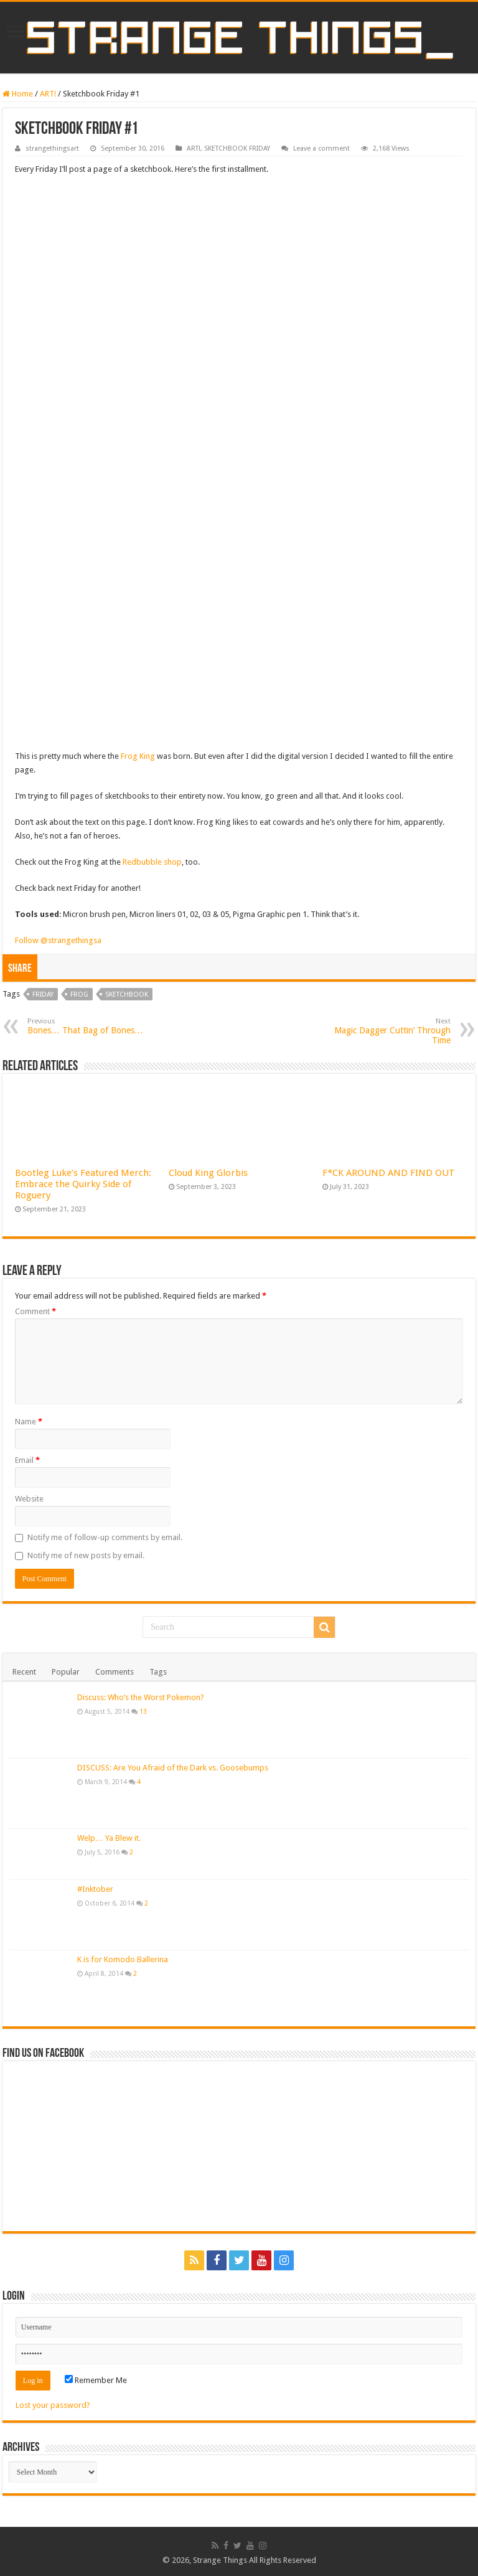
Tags (158, 1671)
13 (143, 1711)
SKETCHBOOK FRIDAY (237, 148)
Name (28, 1421)
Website (29, 1498)
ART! (48, 93)
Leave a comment (321, 148)
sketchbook (126, 994)
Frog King (138, 756)
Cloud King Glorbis (208, 1172)
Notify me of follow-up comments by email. (104, 1537)
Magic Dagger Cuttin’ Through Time (387, 1031)
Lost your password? (53, 2405)
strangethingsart (52, 148)
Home (17, 93)
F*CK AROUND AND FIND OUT (388, 1172)
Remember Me (96, 2380)
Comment (35, 1311)
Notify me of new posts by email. (85, 1555)
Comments (114, 1671)
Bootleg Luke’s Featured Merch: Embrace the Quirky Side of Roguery (83, 1184)
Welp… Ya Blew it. (109, 1838)
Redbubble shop (152, 862)
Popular (66, 1671)
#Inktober (95, 1889)
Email (27, 1460)
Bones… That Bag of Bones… (91, 1026)
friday (43, 994)
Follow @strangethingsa (58, 940)
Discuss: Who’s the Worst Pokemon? (140, 1697)
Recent (24, 1671)
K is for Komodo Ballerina (122, 1959)
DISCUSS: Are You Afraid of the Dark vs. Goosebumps (172, 1767)
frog (79, 994)
